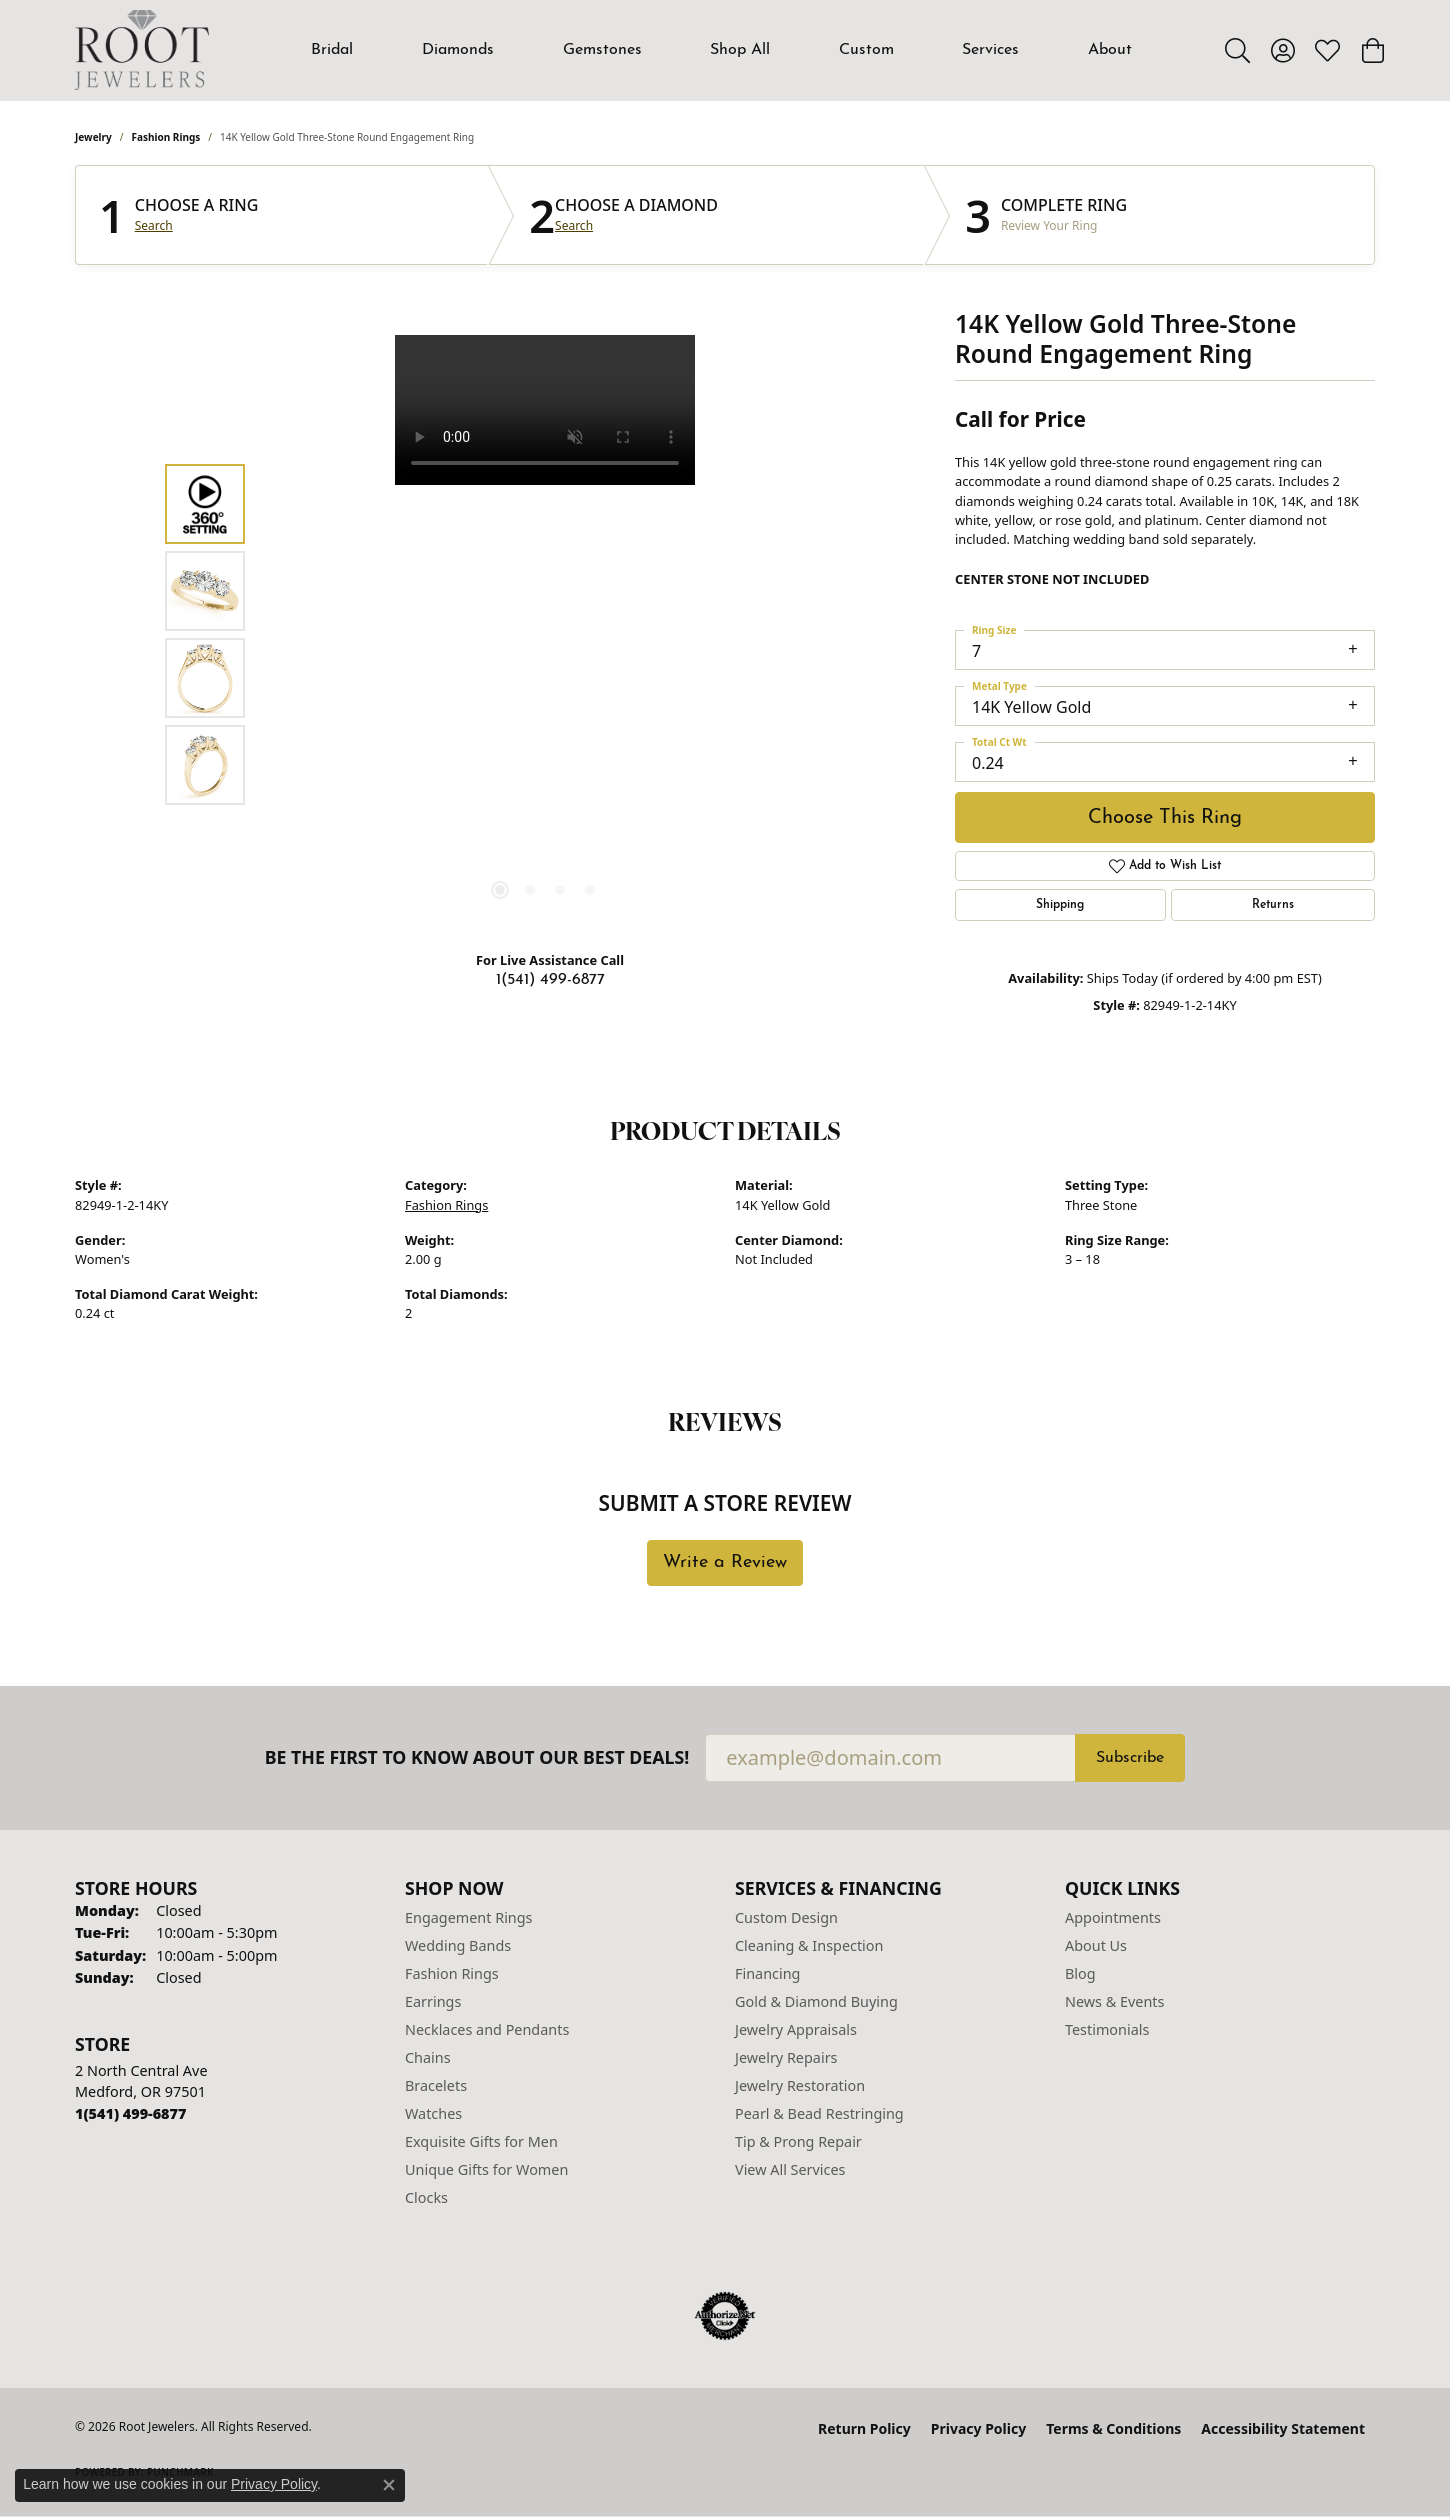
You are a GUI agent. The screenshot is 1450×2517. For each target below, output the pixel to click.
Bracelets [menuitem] (436, 2085)
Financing (767, 1973)
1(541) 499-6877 (550, 980)
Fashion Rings (166, 137)
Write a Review (725, 1562)
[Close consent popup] (389, 2485)
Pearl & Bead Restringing (819, 2113)
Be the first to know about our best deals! (477, 1757)
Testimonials (1107, 2029)
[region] (545, 635)
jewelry (93, 137)
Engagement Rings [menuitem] (469, 1917)
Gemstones (602, 50)
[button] (1237, 50)
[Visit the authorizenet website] (725, 2316)
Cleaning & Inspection (809, 1945)
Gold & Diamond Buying (816, 2001)
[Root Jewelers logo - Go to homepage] (142, 50)
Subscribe (1130, 1758)
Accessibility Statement (1283, 2428)
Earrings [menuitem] (433, 2001)
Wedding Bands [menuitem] (458, 1945)
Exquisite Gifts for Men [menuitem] (481, 2141)
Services (990, 50)
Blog (1080, 1973)
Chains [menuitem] (428, 2057)
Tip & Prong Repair (798, 2141)
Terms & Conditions (1113, 2428)
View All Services (790, 2169)
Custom (866, 50)
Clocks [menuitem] (426, 2197)
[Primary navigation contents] (722, 50)
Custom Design (786, 1917)
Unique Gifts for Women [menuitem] (486, 2169)
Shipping (1060, 905)
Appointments (1113, 1917)
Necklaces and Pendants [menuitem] (487, 2029)
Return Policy (864, 2428)
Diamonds (458, 50)
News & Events (1114, 2001)
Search (154, 226)
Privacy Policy (978, 2428)
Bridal (332, 50)
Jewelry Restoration (800, 2085)
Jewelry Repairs (786, 2057)
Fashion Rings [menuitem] (452, 1973)
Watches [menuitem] (433, 2113)
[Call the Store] (130, 2113)
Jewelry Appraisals (796, 2029)
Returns (1273, 905)
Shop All (740, 50)
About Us (1096, 1945)
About (1110, 50)
